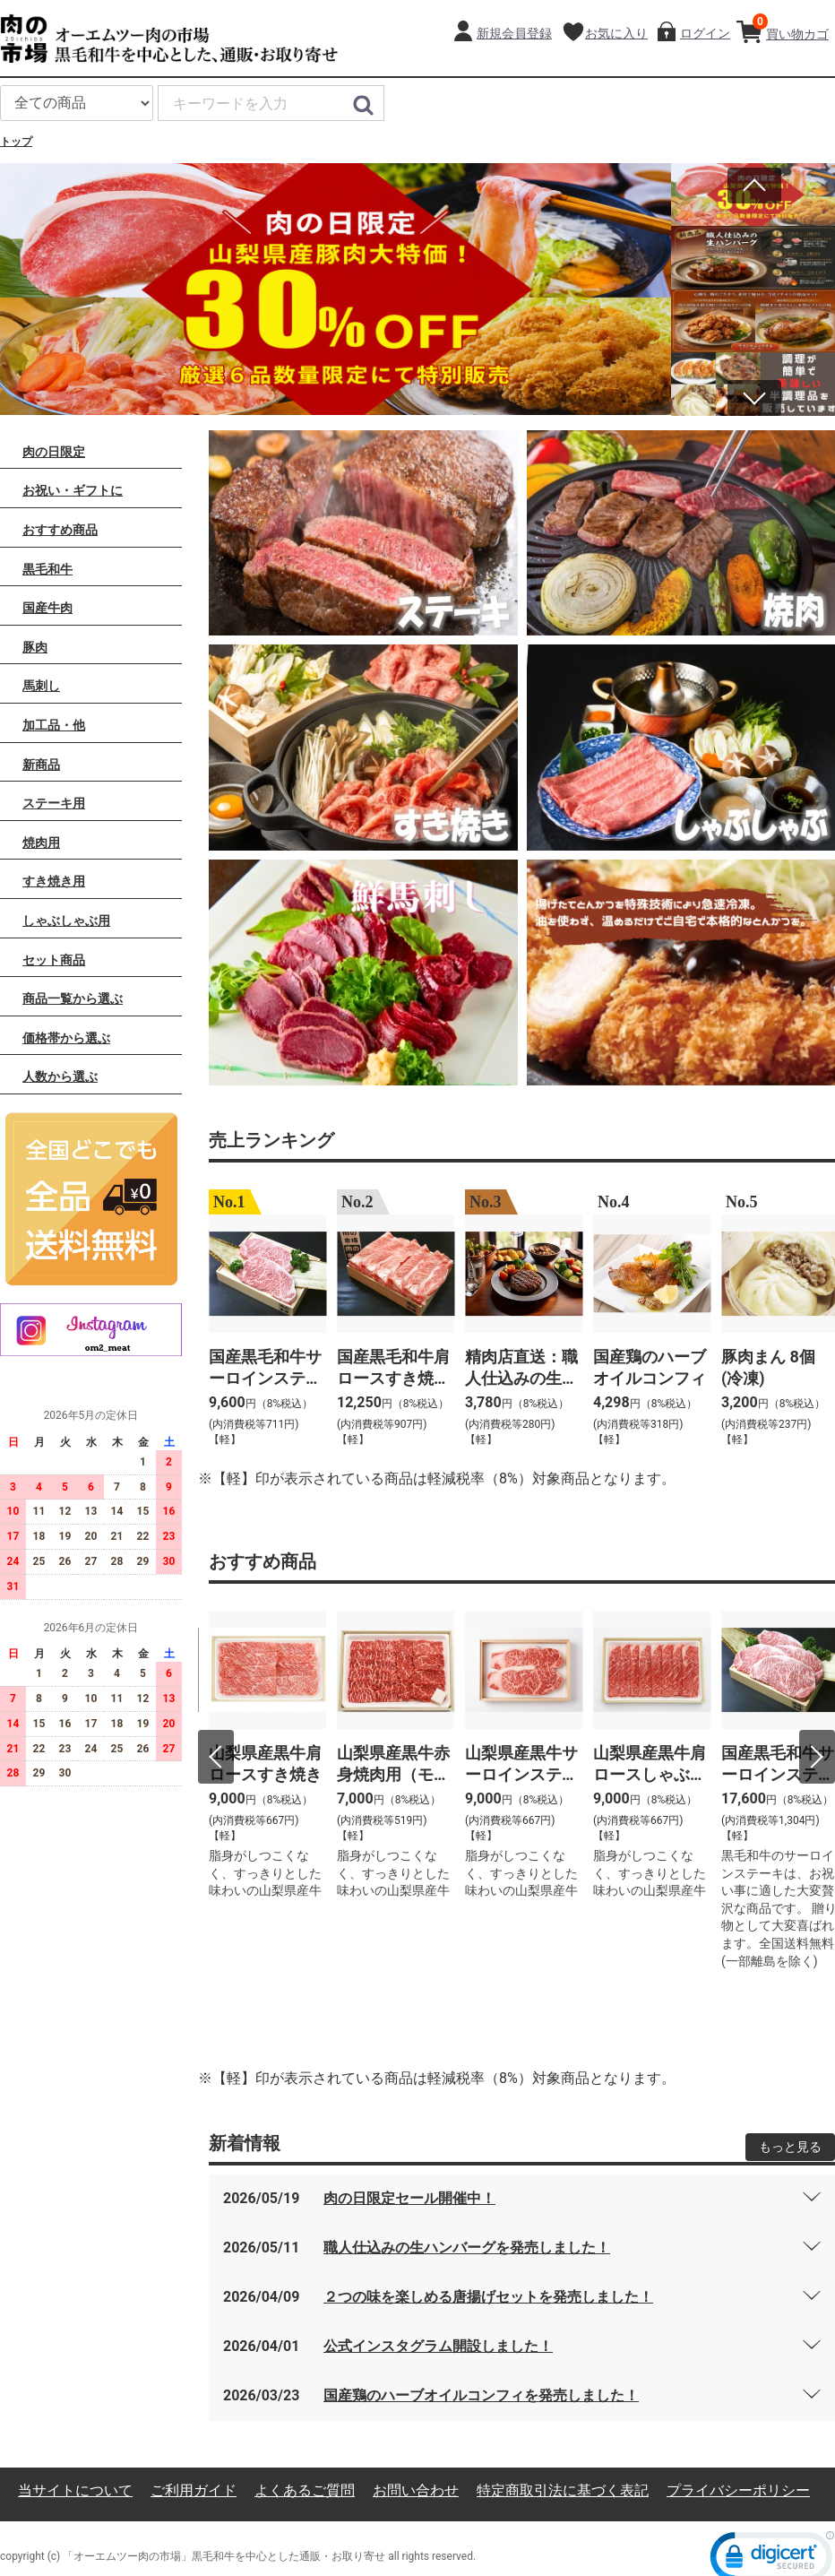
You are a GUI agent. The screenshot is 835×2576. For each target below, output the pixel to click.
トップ (16, 141)
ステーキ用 (53, 802)
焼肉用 (41, 841)
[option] (335, 289)
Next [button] (754, 393)
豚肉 (34, 645)
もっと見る (790, 2146)
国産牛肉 (47, 607)
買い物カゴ (791, 27)
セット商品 (53, 958)
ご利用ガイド (194, 2489)
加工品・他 (53, 724)
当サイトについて (75, 2489)
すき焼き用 (53, 880)
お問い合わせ (416, 2489)
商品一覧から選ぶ (72, 997)
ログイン (705, 33)
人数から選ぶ (60, 1075)
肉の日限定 (53, 450)
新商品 (41, 763)
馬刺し (41, 685)
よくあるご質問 (304, 2489)
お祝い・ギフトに (72, 489)
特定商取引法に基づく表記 (563, 2489)
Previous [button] (754, 185)
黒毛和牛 (47, 567)
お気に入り (616, 33)
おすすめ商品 (60, 529)
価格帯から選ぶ (66, 1036)
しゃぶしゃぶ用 (66, 919)
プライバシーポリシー (738, 2489)
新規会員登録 (514, 33)
